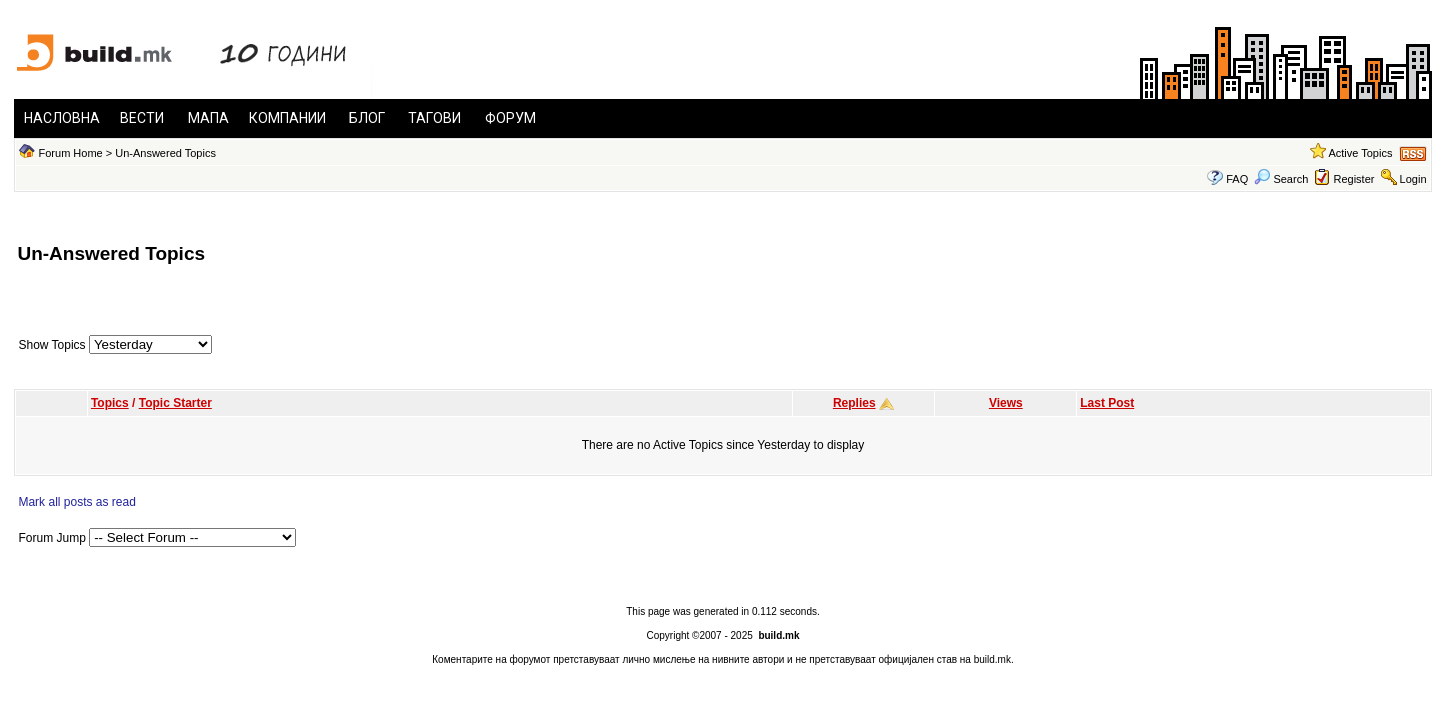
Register (1353, 179)
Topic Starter (175, 403)
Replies (854, 403)
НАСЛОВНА (62, 118)
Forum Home (71, 153)
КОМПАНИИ (287, 118)
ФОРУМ (510, 118)
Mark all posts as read (76, 502)
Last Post (1107, 403)
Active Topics (1360, 153)
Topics (110, 403)
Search (1281, 179)
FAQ (1237, 179)
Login (1413, 179)
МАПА (208, 118)
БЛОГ (367, 118)
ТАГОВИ (434, 118)
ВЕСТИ (142, 118)
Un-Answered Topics (165, 153)
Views (1006, 403)
